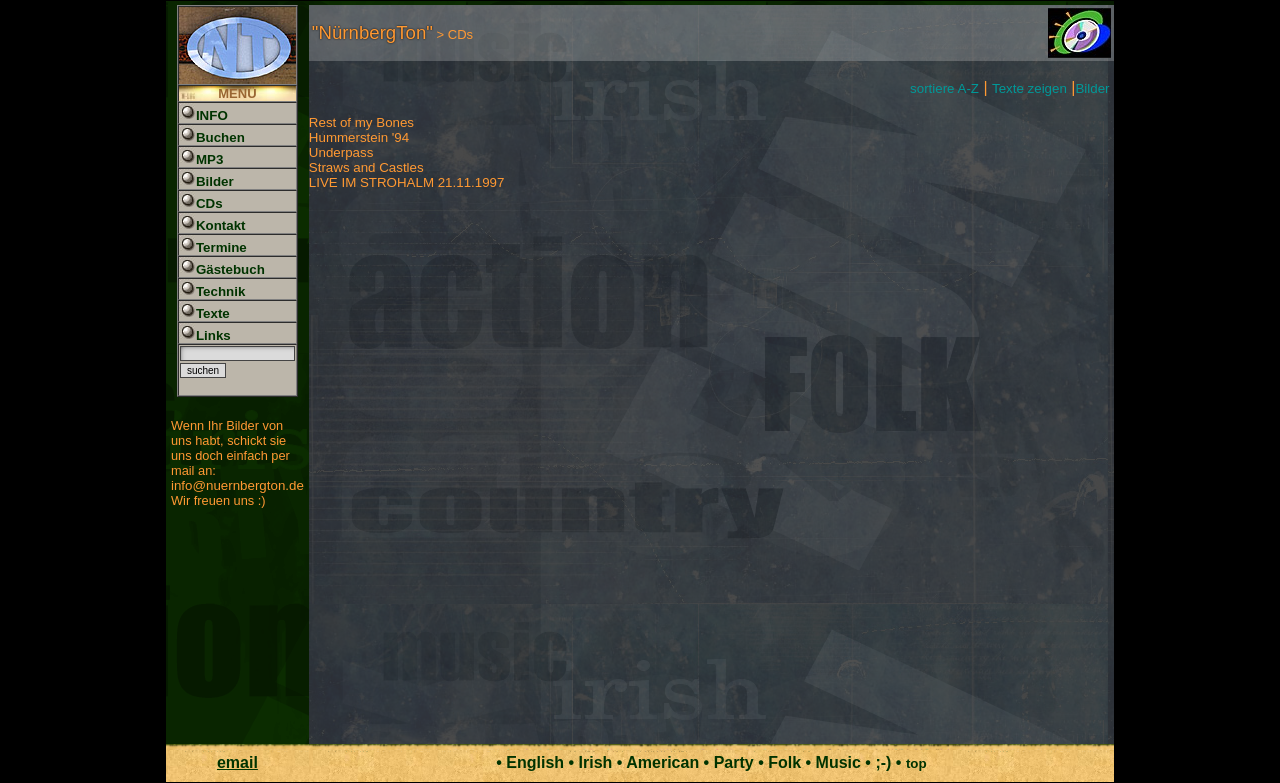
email (237, 762)
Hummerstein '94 (359, 137)
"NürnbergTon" (372, 32)
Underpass (341, 152)
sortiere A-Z (944, 88)
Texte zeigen (1029, 88)
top (916, 763)
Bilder (1092, 88)
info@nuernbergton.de (237, 485)
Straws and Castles (366, 167)
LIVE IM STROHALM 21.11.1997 (407, 182)
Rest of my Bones (361, 122)
